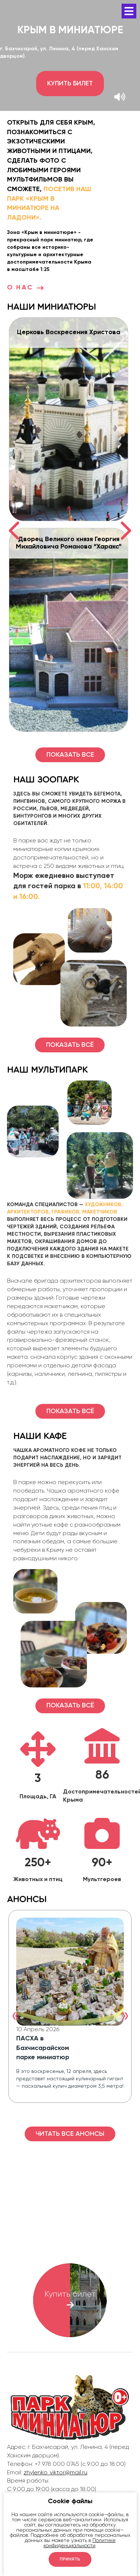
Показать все (70, 754)
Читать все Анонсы (70, 2134)
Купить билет (70, 83)
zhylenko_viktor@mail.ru (55, 2473)
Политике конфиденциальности (79, 2543)
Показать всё (70, 1045)
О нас (25, 287)
